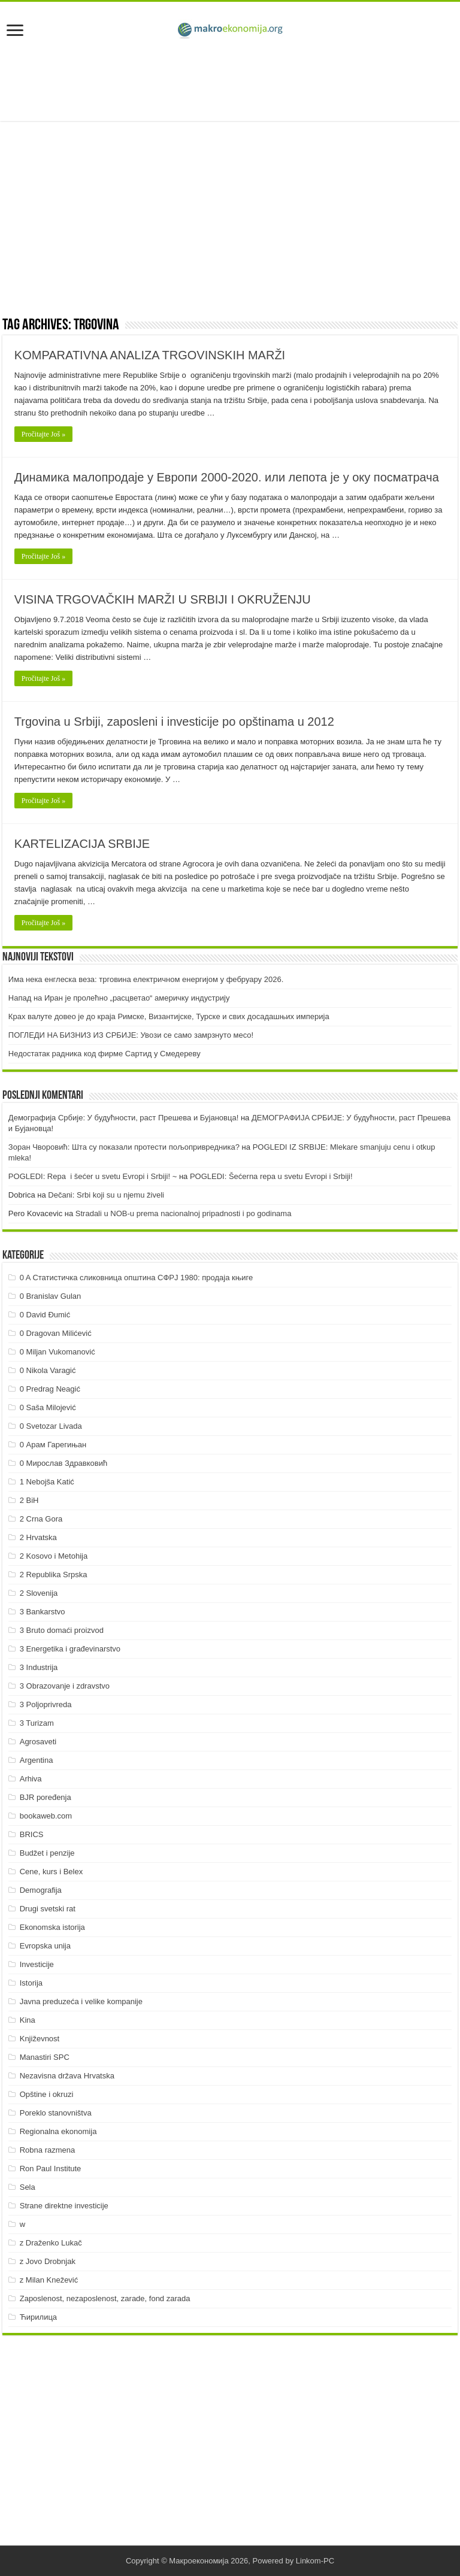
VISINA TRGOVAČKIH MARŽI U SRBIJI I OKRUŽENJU (162, 599)
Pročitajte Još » (43, 434)
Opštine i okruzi (47, 2094)
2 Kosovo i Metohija (53, 1555)
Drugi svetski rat (47, 1908)
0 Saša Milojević (48, 1407)
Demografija (41, 1890)
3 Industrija (39, 1667)
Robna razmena (47, 2149)
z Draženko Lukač (51, 2242)
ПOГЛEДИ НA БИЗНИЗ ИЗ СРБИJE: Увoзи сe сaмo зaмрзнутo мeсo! (130, 1035)
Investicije (37, 1964)
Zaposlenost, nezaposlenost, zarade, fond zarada (105, 2298)
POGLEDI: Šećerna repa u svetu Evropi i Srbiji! (271, 1176)
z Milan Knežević (49, 2279)
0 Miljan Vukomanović (57, 1351)
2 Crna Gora (41, 1518)
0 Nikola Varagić (48, 1370)
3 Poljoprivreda (46, 1704)
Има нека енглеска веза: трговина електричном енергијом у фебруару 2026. (145, 979)
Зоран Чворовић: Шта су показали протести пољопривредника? (124, 1146)
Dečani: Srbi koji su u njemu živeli (106, 1194)
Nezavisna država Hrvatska (67, 2075)
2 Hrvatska (38, 1537)
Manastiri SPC (44, 2057)
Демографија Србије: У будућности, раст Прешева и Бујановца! (123, 1117)
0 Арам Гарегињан (53, 1444)
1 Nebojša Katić (47, 1481)
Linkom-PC (315, 2560)
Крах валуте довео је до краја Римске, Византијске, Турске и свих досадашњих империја (168, 1016)
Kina (27, 2020)
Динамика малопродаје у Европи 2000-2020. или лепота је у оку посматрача (226, 477)
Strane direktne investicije (64, 2205)
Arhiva (31, 1778)
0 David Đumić (45, 1314)
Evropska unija (45, 1945)
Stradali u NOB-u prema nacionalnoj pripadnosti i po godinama (183, 1213)
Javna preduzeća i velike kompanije (81, 2001)
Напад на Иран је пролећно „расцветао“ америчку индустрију (119, 997)
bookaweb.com (46, 1815)
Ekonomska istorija (52, 1927)
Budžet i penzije (47, 1852)
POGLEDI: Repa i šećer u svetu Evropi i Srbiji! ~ (92, 1176)
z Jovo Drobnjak (47, 2261)
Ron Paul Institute (50, 2168)
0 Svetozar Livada (51, 1426)
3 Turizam (37, 1723)
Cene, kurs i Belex (51, 1871)
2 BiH (29, 1500)
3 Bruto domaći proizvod (62, 1630)
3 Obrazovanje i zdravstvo (65, 1685)
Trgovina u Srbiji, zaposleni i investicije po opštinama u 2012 (174, 721)
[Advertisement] (230, 82)
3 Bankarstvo (42, 1611)
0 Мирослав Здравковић (64, 1463)
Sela (27, 2187)
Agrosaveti (38, 1741)
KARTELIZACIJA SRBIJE (82, 843)
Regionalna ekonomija (58, 2131)
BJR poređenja (45, 1797)
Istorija (31, 1982)
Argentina (36, 1760)
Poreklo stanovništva (56, 2112)
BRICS (32, 1834)
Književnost (39, 2038)
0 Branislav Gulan (50, 1296)
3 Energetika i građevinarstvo (70, 1648)
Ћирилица (38, 2317)
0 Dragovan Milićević (56, 1333)
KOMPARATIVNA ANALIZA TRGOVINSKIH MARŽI (149, 355)
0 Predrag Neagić (50, 1388)
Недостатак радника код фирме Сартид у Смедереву (104, 1053)
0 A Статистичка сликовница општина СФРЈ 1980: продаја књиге (136, 1277)
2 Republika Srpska (53, 1574)
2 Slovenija (39, 1593)
